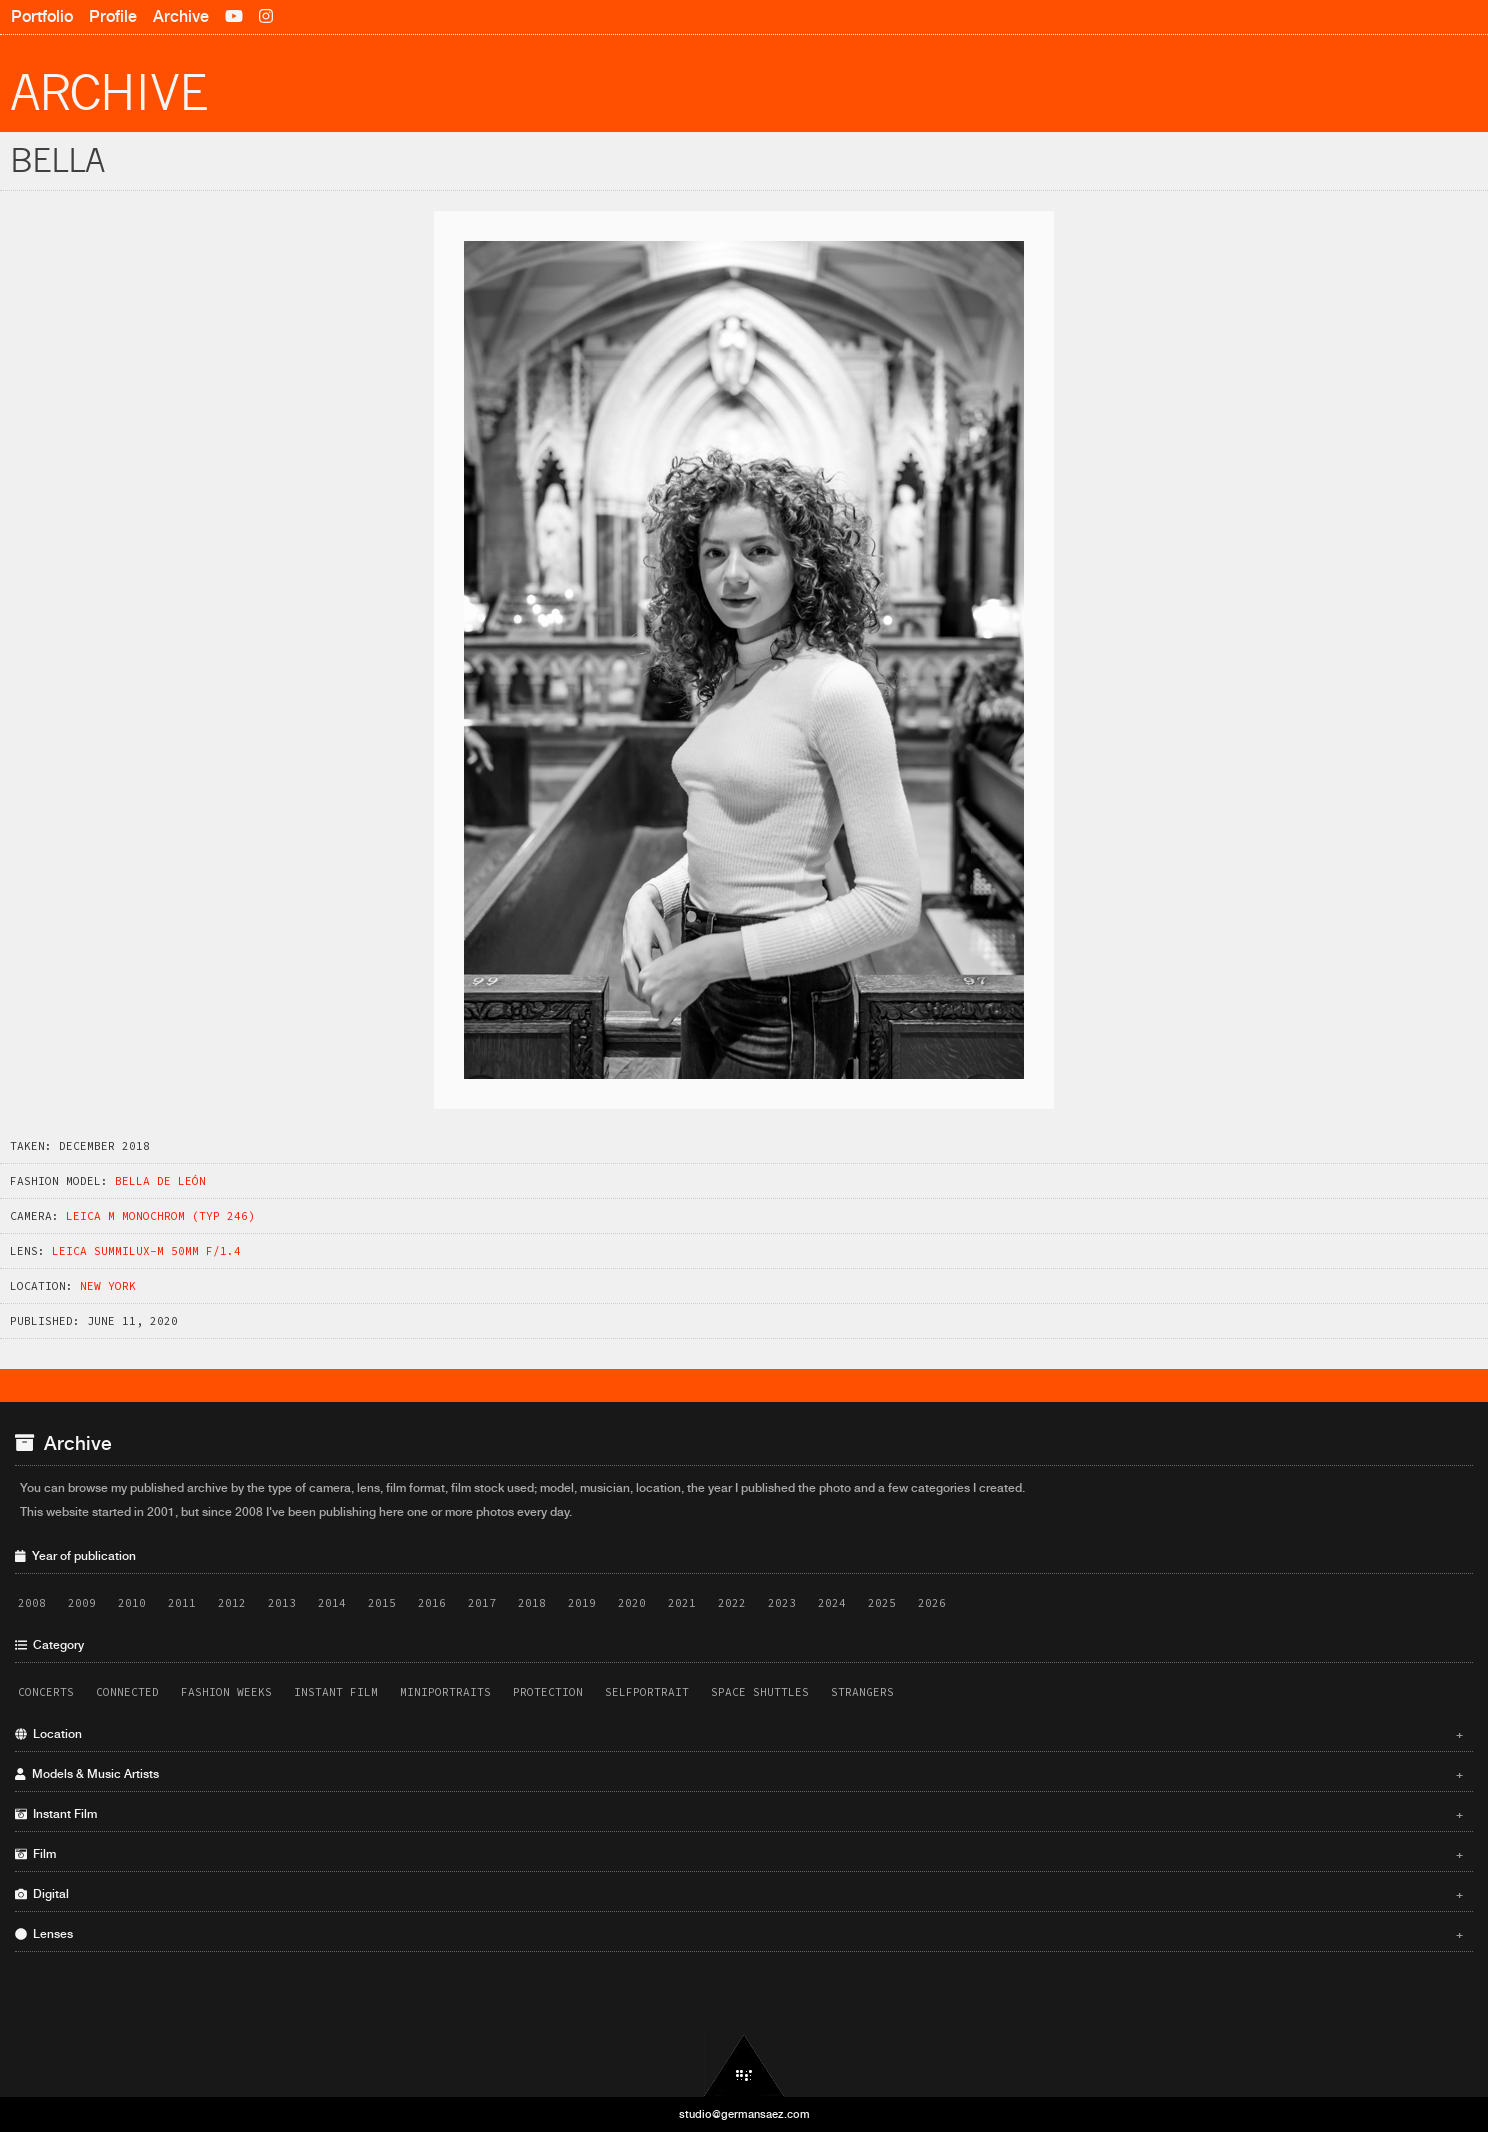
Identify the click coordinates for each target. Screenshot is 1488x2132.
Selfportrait (647, 1692)
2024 (832, 1603)
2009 (82, 1603)
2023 (782, 1603)
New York (108, 1286)
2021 (682, 1603)
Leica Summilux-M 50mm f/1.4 (146, 1251)
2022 (732, 1603)
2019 (582, 1603)
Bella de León (160, 1181)
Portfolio (42, 16)
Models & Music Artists (739, 1774)
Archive (181, 16)
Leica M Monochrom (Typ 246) (160, 1216)
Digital (739, 1894)
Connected (127, 1692)
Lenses (739, 1934)
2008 (32, 1603)
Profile (113, 16)
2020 (632, 1603)
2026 (932, 1603)
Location (739, 1734)
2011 (182, 1603)
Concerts (46, 1692)
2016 (432, 1603)
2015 (382, 1603)
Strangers (862, 1692)
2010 (132, 1603)
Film (739, 1854)
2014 (332, 1603)
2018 (532, 1603)
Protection (548, 1692)
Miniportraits (445, 1692)
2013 (282, 1603)
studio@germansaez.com (744, 2114)
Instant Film (336, 1692)
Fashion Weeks (226, 1692)
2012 (232, 1603)
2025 (882, 1603)
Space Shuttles (760, 1692)
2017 (482, 1603)
